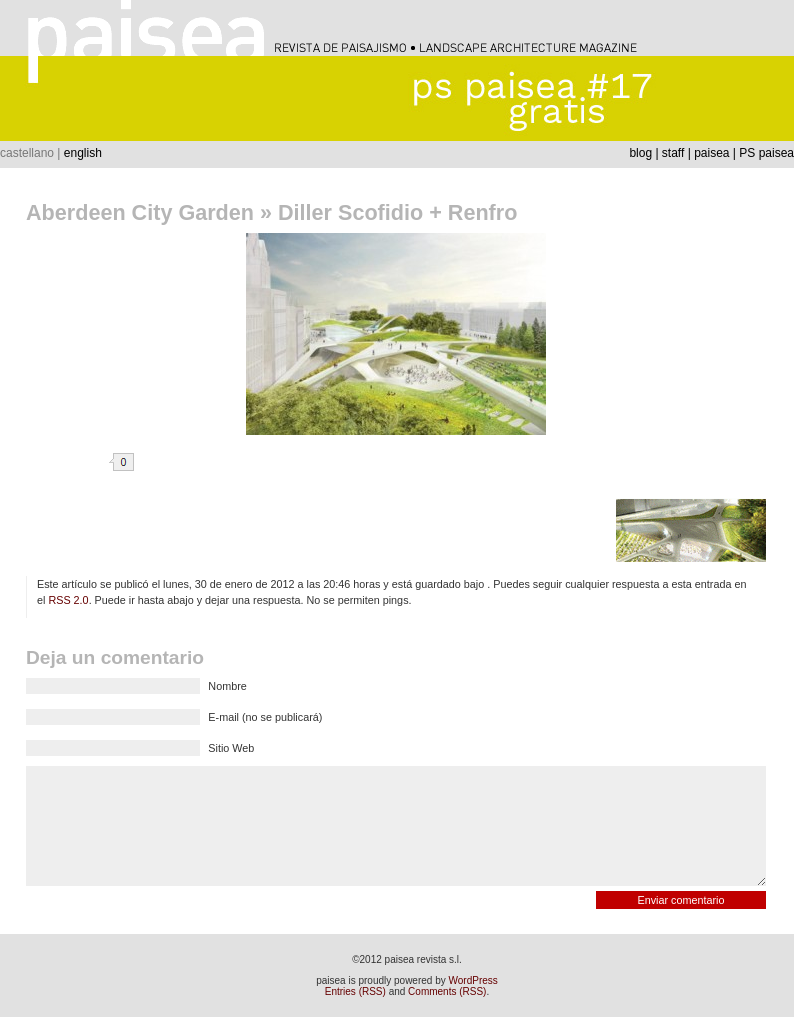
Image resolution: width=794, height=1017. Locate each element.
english (83, 153)
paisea (711, 153)
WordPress (473, 980)
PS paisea (766, 153)
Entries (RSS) (355, 991)
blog (640, 153)
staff (673, 153)
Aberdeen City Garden (140, 212)
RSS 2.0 (68, 600)
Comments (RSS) (447, 991)
